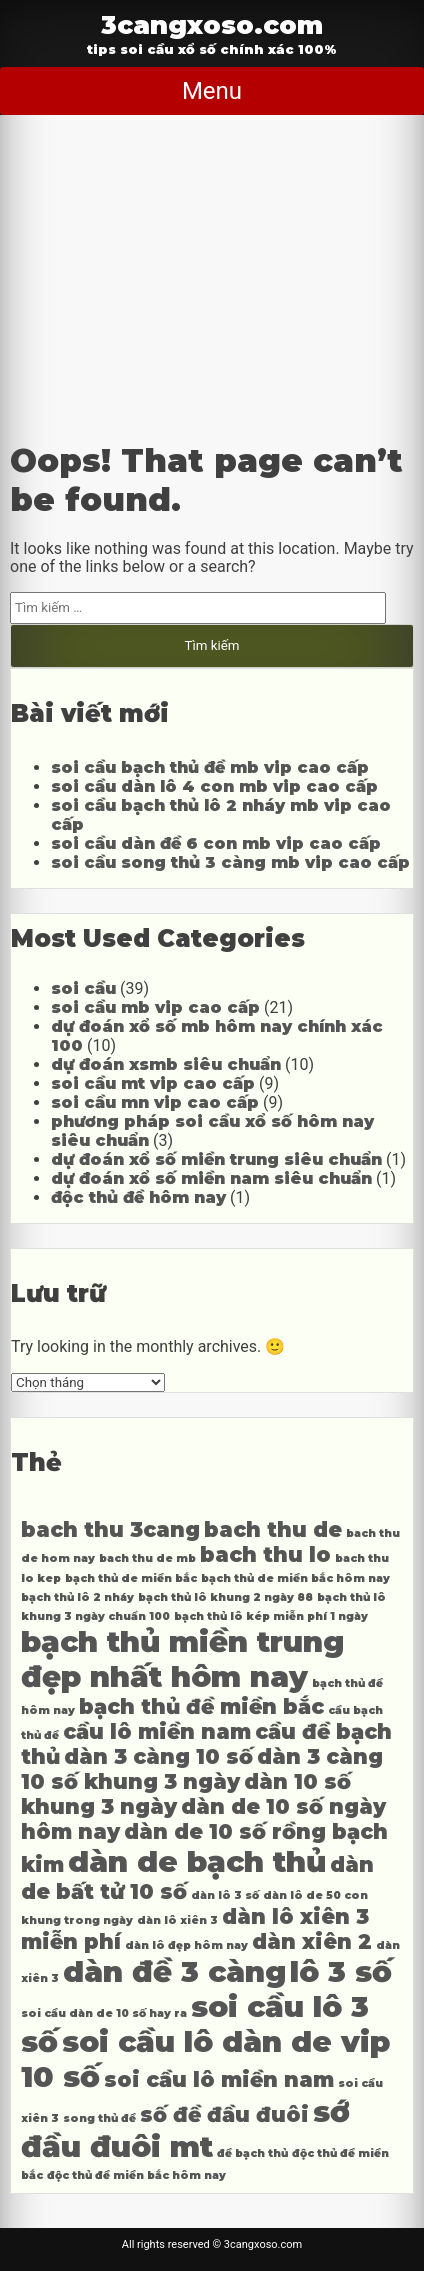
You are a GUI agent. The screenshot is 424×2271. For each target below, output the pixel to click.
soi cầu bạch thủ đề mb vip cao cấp (210, 767)
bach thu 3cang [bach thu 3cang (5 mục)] (110, 1529)
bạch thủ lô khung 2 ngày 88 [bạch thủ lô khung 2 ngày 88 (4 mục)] (225, 1597)
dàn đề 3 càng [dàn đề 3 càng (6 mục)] (174, 1971)
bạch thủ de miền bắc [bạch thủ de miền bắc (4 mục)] (131, 1578)
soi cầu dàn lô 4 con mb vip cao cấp (214, 786)
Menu (212, 91)
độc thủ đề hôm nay (138, 1197)
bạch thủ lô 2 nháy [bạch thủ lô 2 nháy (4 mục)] (77, 1597)
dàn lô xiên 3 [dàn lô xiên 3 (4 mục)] (177, 1920)
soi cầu (83, 988)
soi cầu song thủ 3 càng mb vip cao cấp (230, 862)
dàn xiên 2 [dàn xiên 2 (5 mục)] (312, 1941)
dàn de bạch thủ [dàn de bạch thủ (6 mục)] (197, 1861)
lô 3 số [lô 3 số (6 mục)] (341, 1971)
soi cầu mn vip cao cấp (155, 1102)
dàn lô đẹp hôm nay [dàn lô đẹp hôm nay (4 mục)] (186, 1945)
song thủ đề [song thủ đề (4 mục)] (99, 2118)
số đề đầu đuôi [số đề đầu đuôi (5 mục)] (224, 2114)
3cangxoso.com (212, 24)
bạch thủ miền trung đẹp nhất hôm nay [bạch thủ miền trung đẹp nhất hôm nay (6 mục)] (182, 1659)
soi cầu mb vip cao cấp (155, 1007)
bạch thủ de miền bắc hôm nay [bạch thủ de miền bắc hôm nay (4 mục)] (295, 1578)
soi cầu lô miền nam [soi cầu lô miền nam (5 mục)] (219, 2079)
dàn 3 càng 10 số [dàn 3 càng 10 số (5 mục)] (158, 1756)
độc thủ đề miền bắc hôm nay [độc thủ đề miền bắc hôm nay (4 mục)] (136, 2175)
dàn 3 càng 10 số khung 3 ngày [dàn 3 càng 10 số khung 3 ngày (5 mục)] (202, 1769)
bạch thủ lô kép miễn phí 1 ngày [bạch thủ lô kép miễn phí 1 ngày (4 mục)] (271, 1616)
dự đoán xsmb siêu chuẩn (166, 1064)
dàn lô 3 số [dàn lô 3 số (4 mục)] (225, 1895)
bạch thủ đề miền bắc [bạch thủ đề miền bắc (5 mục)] (201, 1706)
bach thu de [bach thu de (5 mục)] (273, 1529)
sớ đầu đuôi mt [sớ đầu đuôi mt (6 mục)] (185, 2129)
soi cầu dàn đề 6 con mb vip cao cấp (216, 843)
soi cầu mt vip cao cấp (153, 1083)
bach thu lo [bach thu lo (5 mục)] (265, 1554)
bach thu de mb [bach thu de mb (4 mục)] (147, 1558)
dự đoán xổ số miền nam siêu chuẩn (211, 1178)
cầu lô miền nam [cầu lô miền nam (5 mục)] (157, 1731)
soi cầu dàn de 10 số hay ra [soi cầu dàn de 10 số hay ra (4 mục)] (104, 2013)
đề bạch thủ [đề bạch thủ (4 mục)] (252, 2153)
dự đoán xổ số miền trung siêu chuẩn (216, 1159)
